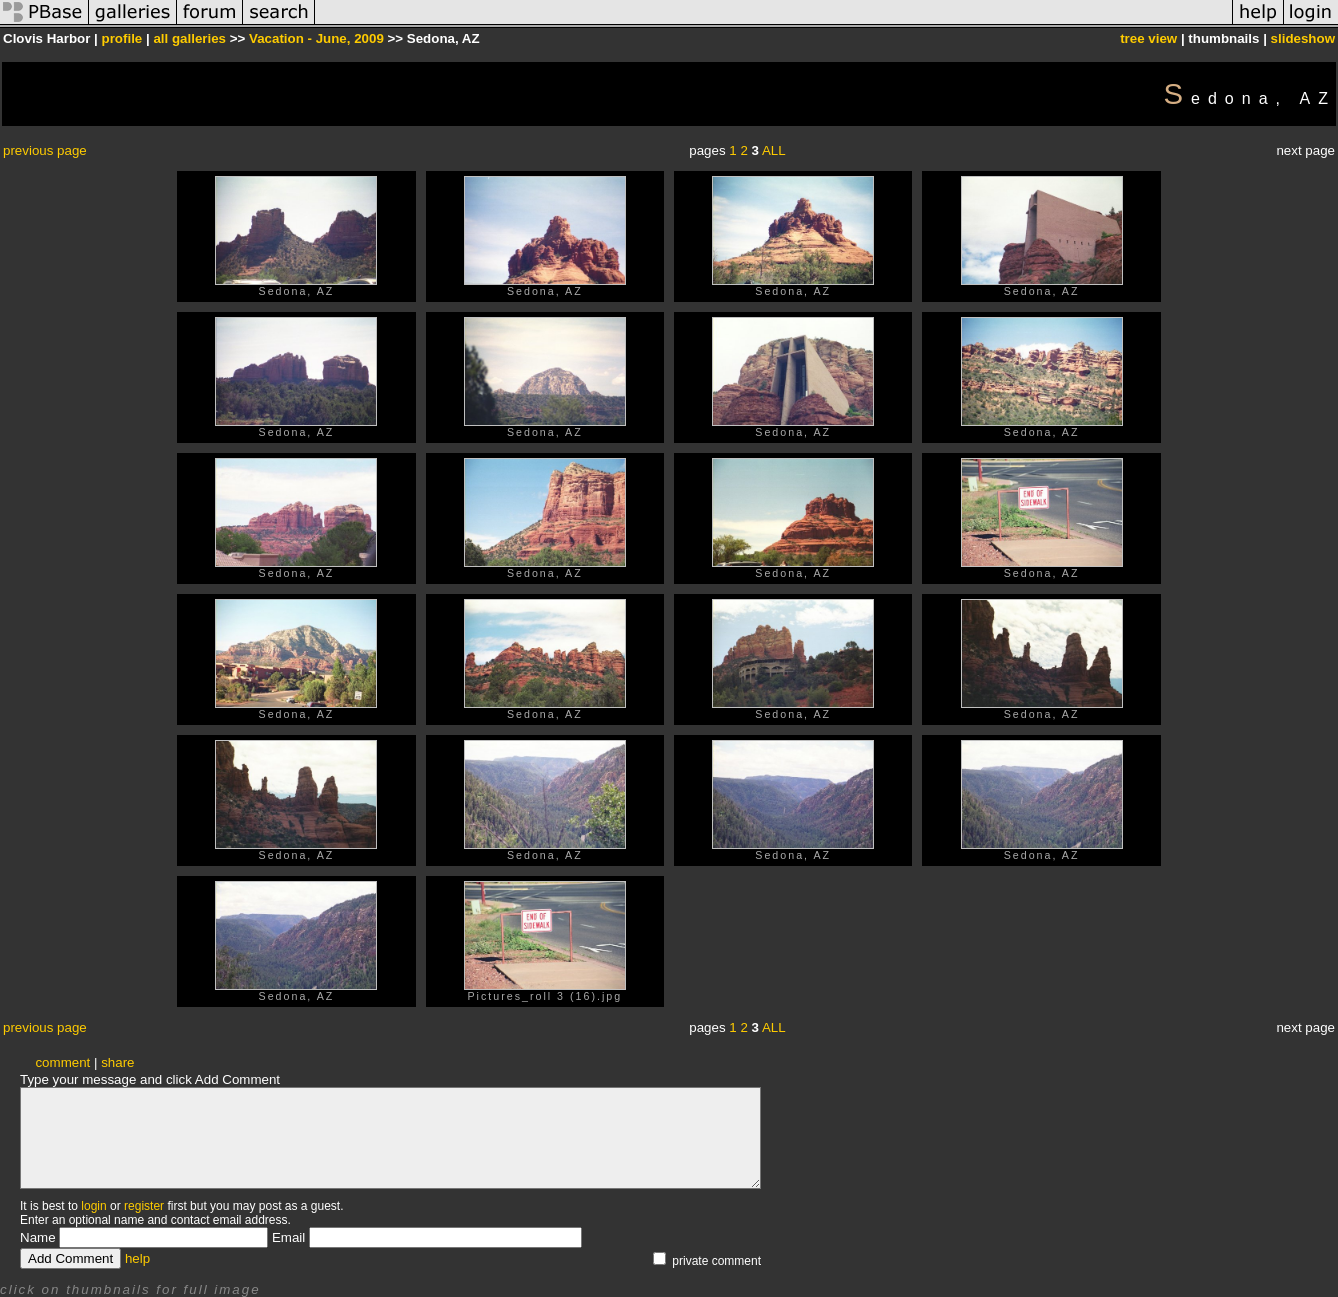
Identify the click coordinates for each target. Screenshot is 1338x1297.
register (144, 1206)
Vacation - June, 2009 (316, 38)
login (93, 1206)
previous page (45, 150)
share (117, 1062)
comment (62, 1062)
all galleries (189, 38)
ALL (774, 150)
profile (122, 38)
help (137, 1258)
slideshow (1303, 38)
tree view (1148, 38)
